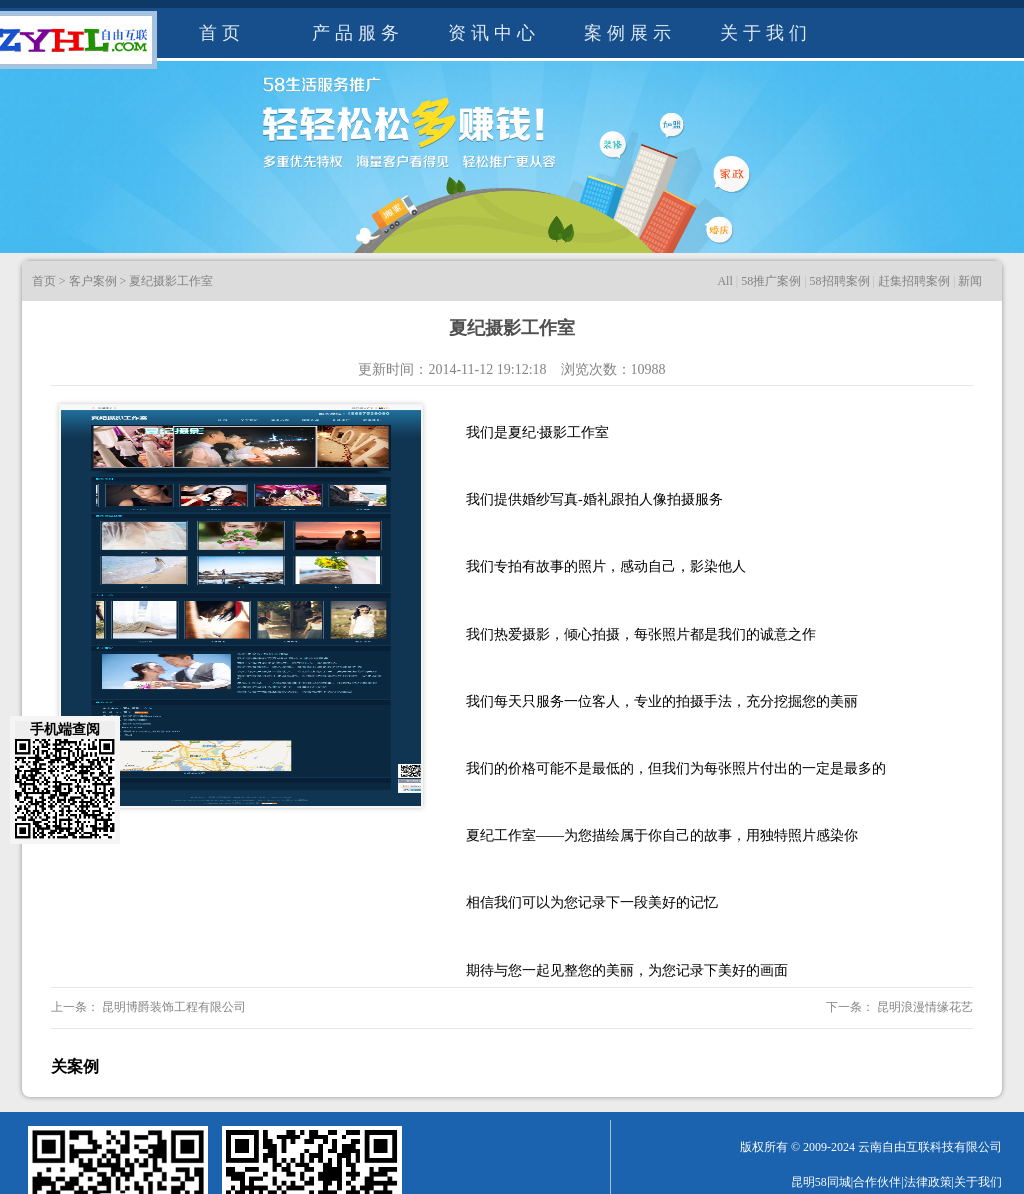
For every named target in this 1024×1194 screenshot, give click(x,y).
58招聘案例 (840, 281)
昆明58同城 (821, 1182)
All (724, 281)
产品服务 (358, 33)
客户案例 (93, 281)
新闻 (970, 281)
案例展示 (630, 33)
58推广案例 (771, 281)
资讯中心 (494, 33)
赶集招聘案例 (914, 281)
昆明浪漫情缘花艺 (923, 1007)
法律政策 (928, 1182)
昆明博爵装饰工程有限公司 (172, 1007)
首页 (222, 33)
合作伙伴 (877, 1182)
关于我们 (766, 33)
